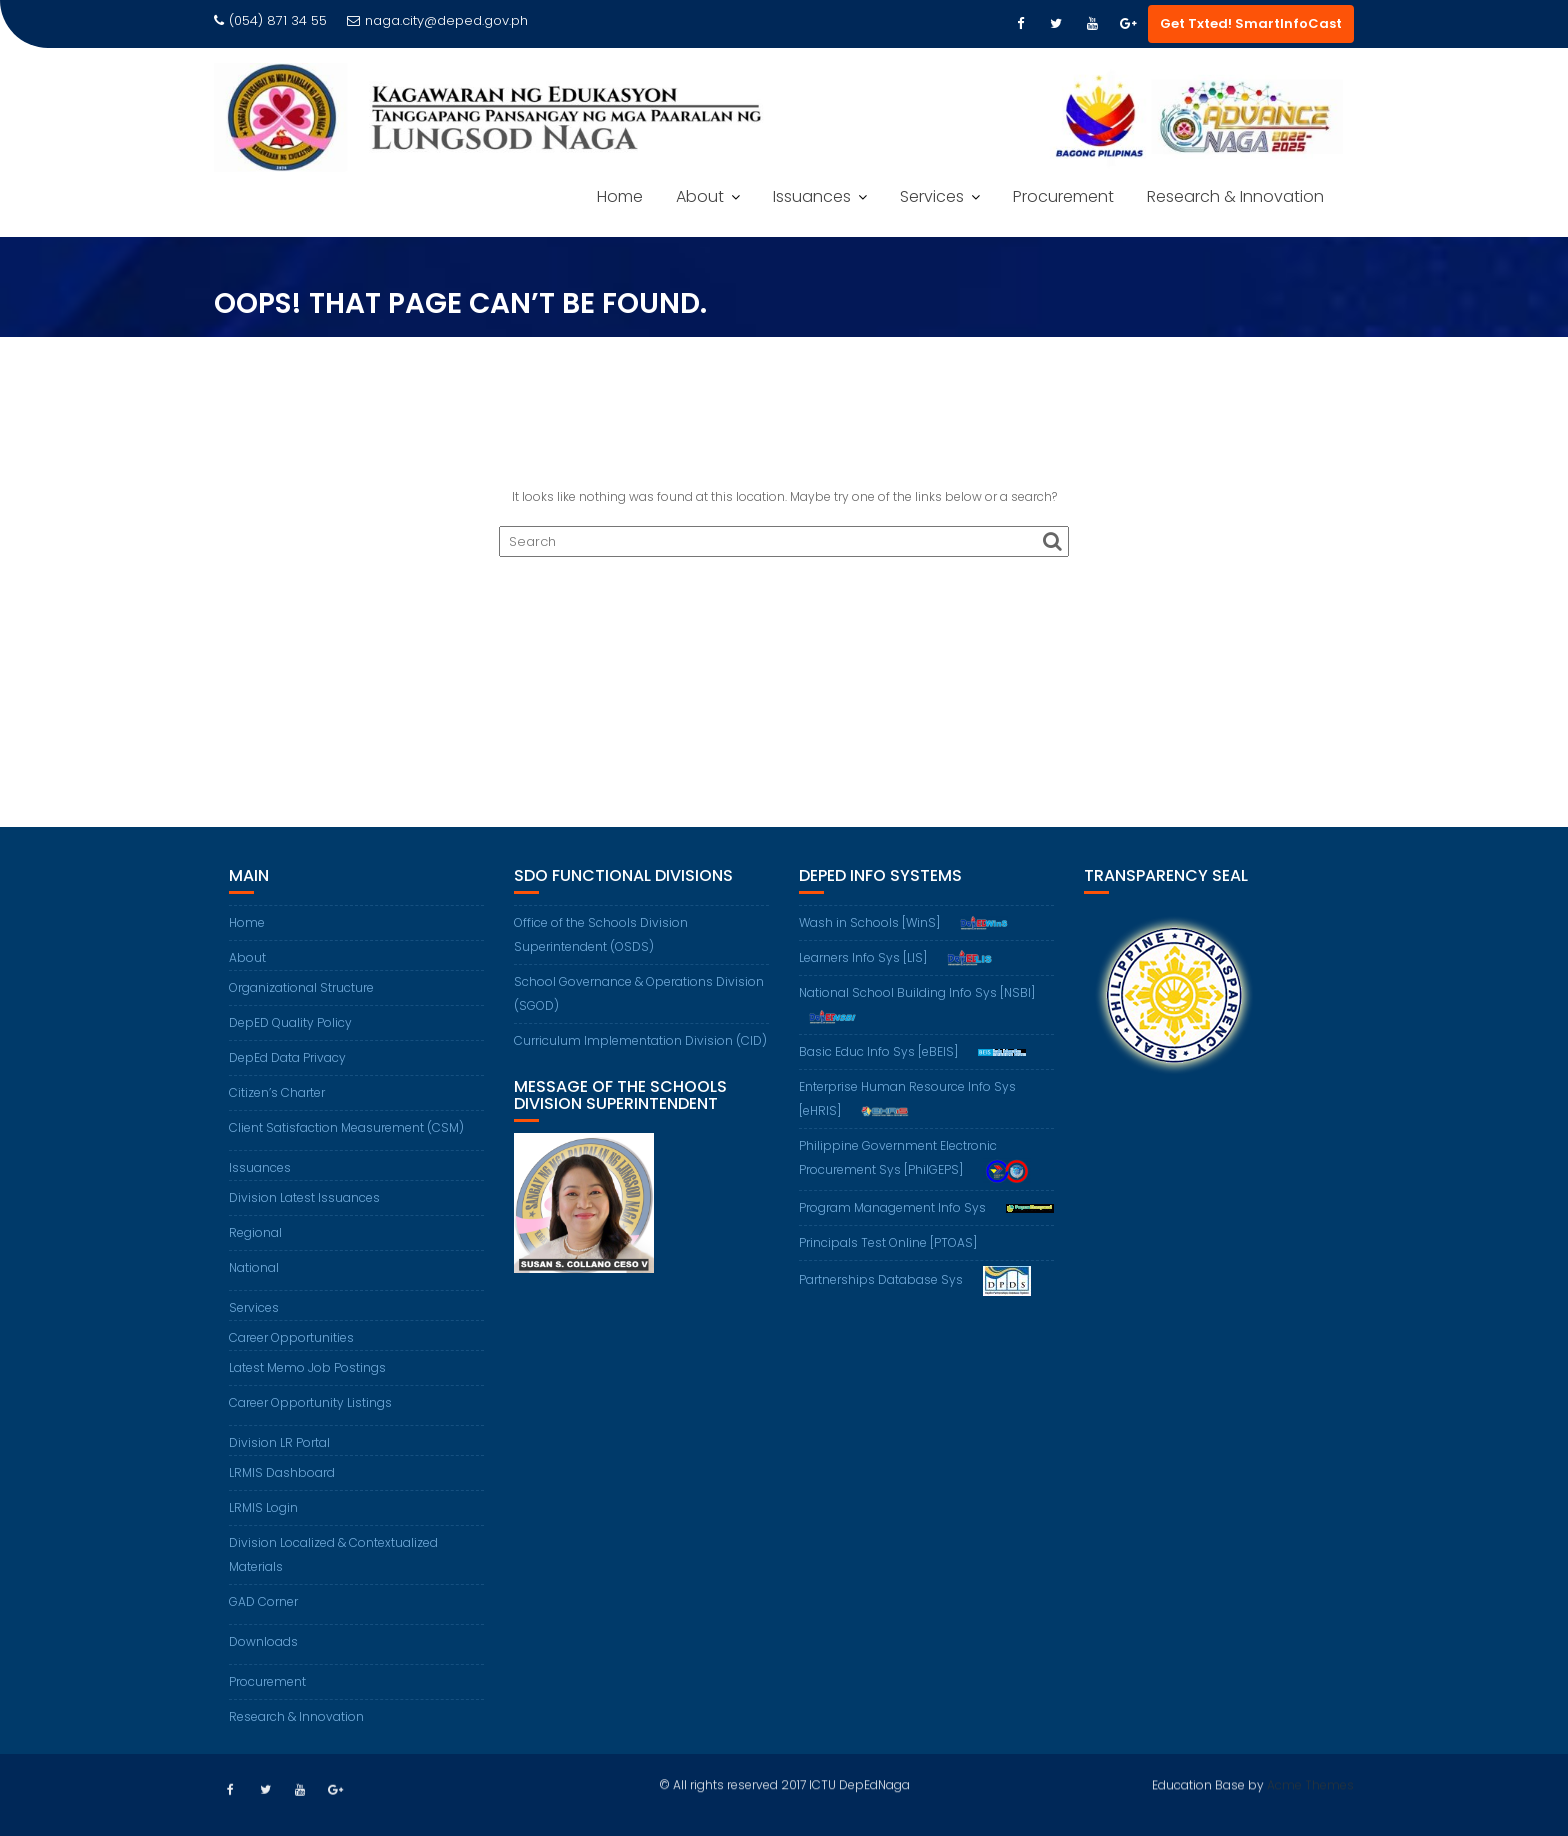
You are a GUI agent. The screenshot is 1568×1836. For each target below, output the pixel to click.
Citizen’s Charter (277, 1092)
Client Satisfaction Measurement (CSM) (346, 1127)
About (700, 196)
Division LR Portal (279, 1442)
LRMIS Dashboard (282, 1472)
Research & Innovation (1235, 196)
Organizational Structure (301, 987)
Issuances (812, 196)
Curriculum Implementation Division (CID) (640, 1040)
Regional (255, 1232)
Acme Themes (1310, 1782)
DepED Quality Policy (290, 1022)
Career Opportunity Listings (310, 1402)
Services (932, 196)
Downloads (263, 1641)
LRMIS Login (263, 1507)
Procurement (1063, 196)
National (254, 1267)
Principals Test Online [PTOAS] (888, 1242)
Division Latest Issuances (304, 1197)
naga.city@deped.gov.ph (437, 20)
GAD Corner (263, 1601)
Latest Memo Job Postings (307, 1367)
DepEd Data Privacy (287, 1057)
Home (620, 196)
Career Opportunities (291, 1337)
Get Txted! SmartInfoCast (1251, 23)
